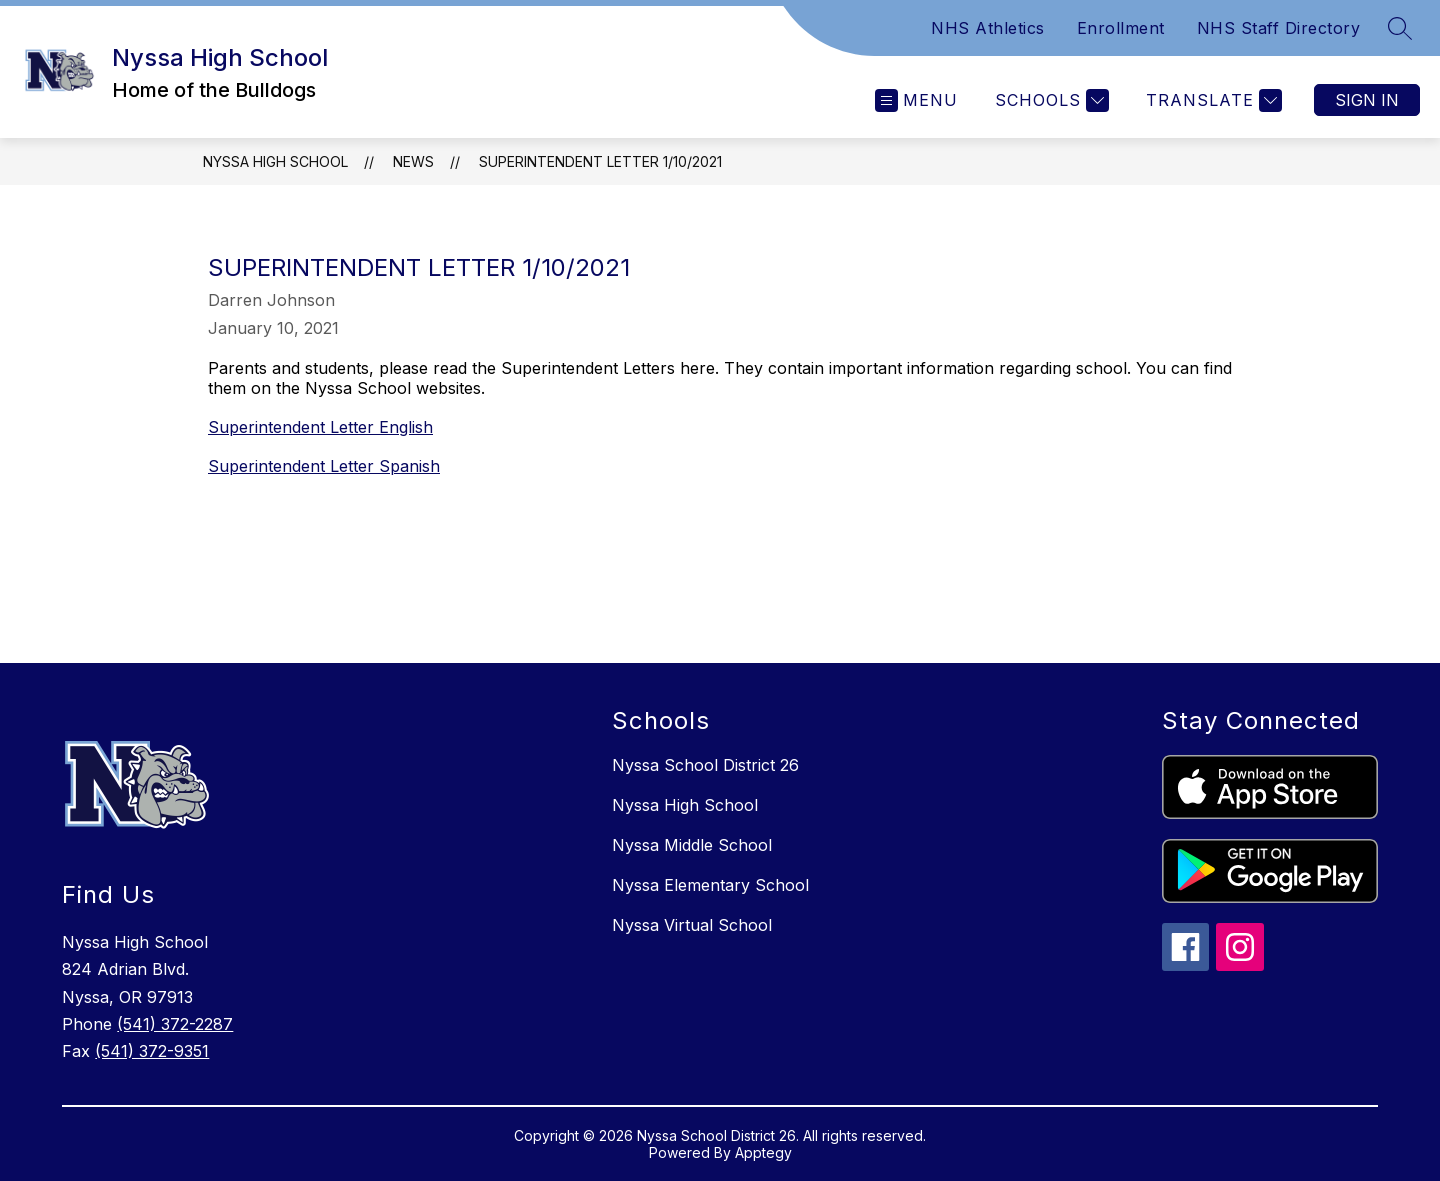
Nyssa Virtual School (692, 925)
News (413, 161)
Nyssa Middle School (692, 845)
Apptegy (763, 1152)
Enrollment (1121, 28)
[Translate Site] (1211, 100)
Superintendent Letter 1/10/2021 (600, 161)
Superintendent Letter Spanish (324, 466)
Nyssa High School (275, 161)
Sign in (1367, 100)
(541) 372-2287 (175, 1024)
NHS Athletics (988, 28)
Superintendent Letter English (320, 427)
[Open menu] (916, 100)
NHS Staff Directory (1279, 28)
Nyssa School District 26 (705, 765)
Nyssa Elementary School (710, 885)
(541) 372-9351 (152, 1051)
